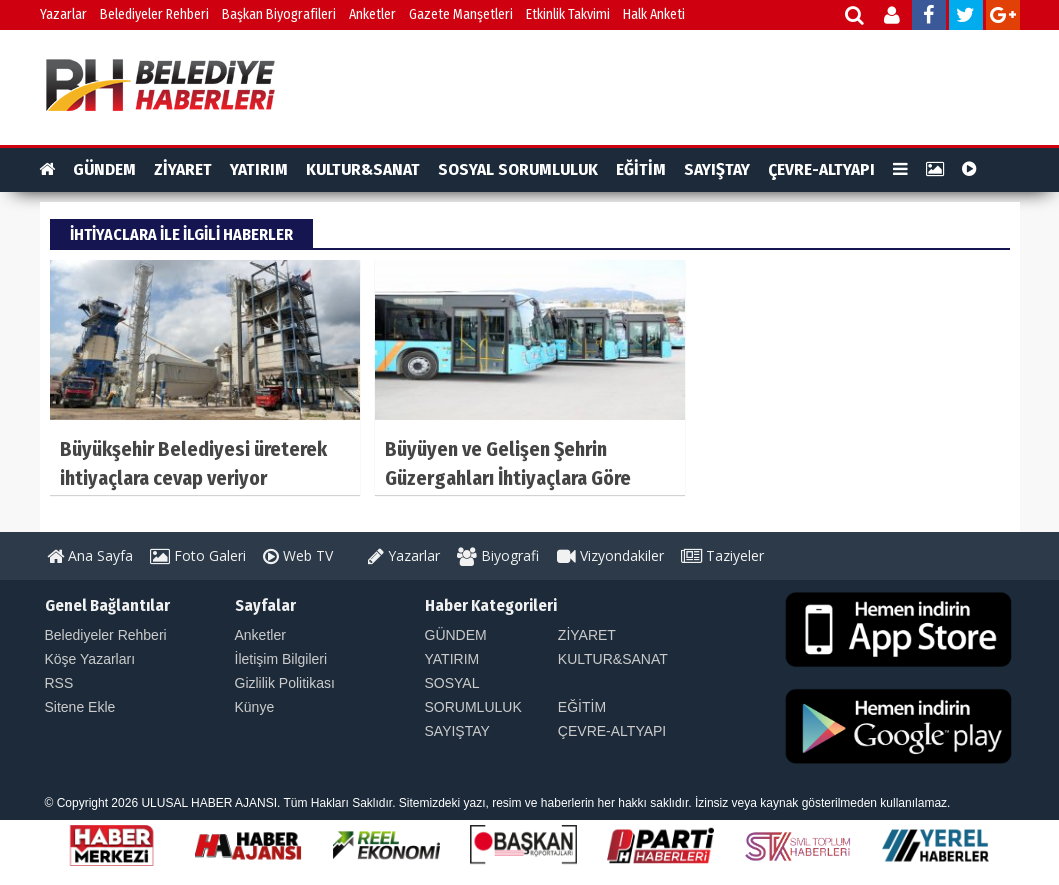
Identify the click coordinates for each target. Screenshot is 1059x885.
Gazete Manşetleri (461, 14)
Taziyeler (722, 555)
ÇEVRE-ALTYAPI (821, 169)
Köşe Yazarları (90, 659)
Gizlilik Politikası (285, 683)
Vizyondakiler (610, 555)
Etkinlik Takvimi (568, 14)
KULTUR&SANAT (363, 169)
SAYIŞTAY (717, 169)
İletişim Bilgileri (281, 659)
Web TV (298, 555)
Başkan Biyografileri (279, 14)
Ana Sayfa (90, 555)
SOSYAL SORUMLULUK (518, 169)
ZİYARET (183, 169)
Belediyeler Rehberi (154, 14)
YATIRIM (259, 169)
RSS (59, 683)
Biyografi (498, 555)
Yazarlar (63, 14)
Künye (255, 707)
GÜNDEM (104, 169)
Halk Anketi (654, 14)
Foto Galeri (198, 555)
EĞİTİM (641, 169)
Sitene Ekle (80, 707)
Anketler (372, 14)
